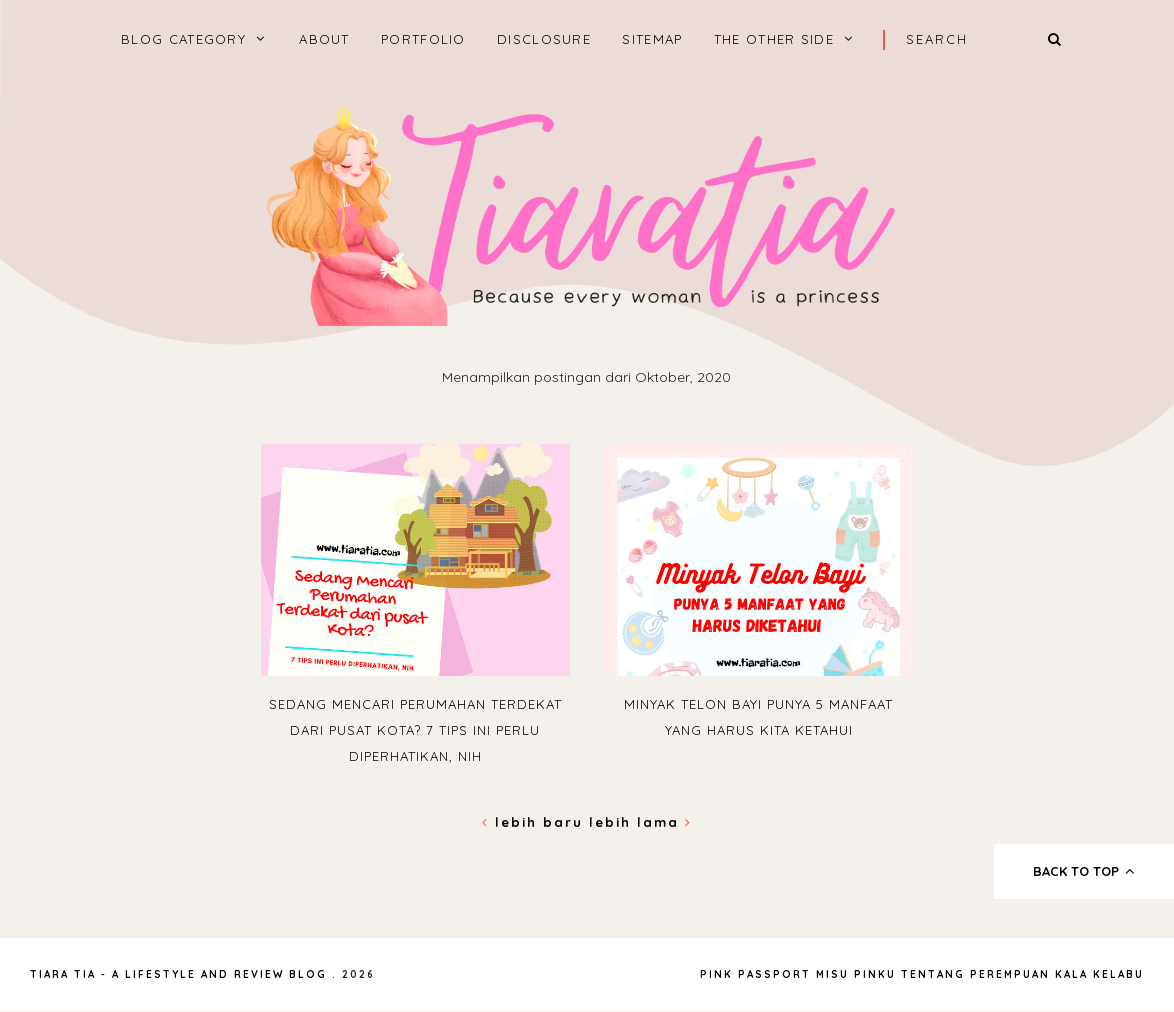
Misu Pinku (856, 974)
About (324, 39)
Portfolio (423, 39)
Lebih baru (535, 822)
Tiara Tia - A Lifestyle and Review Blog (178, 974)
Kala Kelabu (1099, 974)
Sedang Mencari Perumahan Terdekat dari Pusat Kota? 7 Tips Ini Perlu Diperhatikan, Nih (415, 730)
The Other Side (774, 39)
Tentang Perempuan (975, 974)
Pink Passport (758, 974)
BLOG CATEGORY (183, 39)
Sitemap (652, 39)
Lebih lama (640, 822)
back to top (1084, 871)
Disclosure (544, 39)
